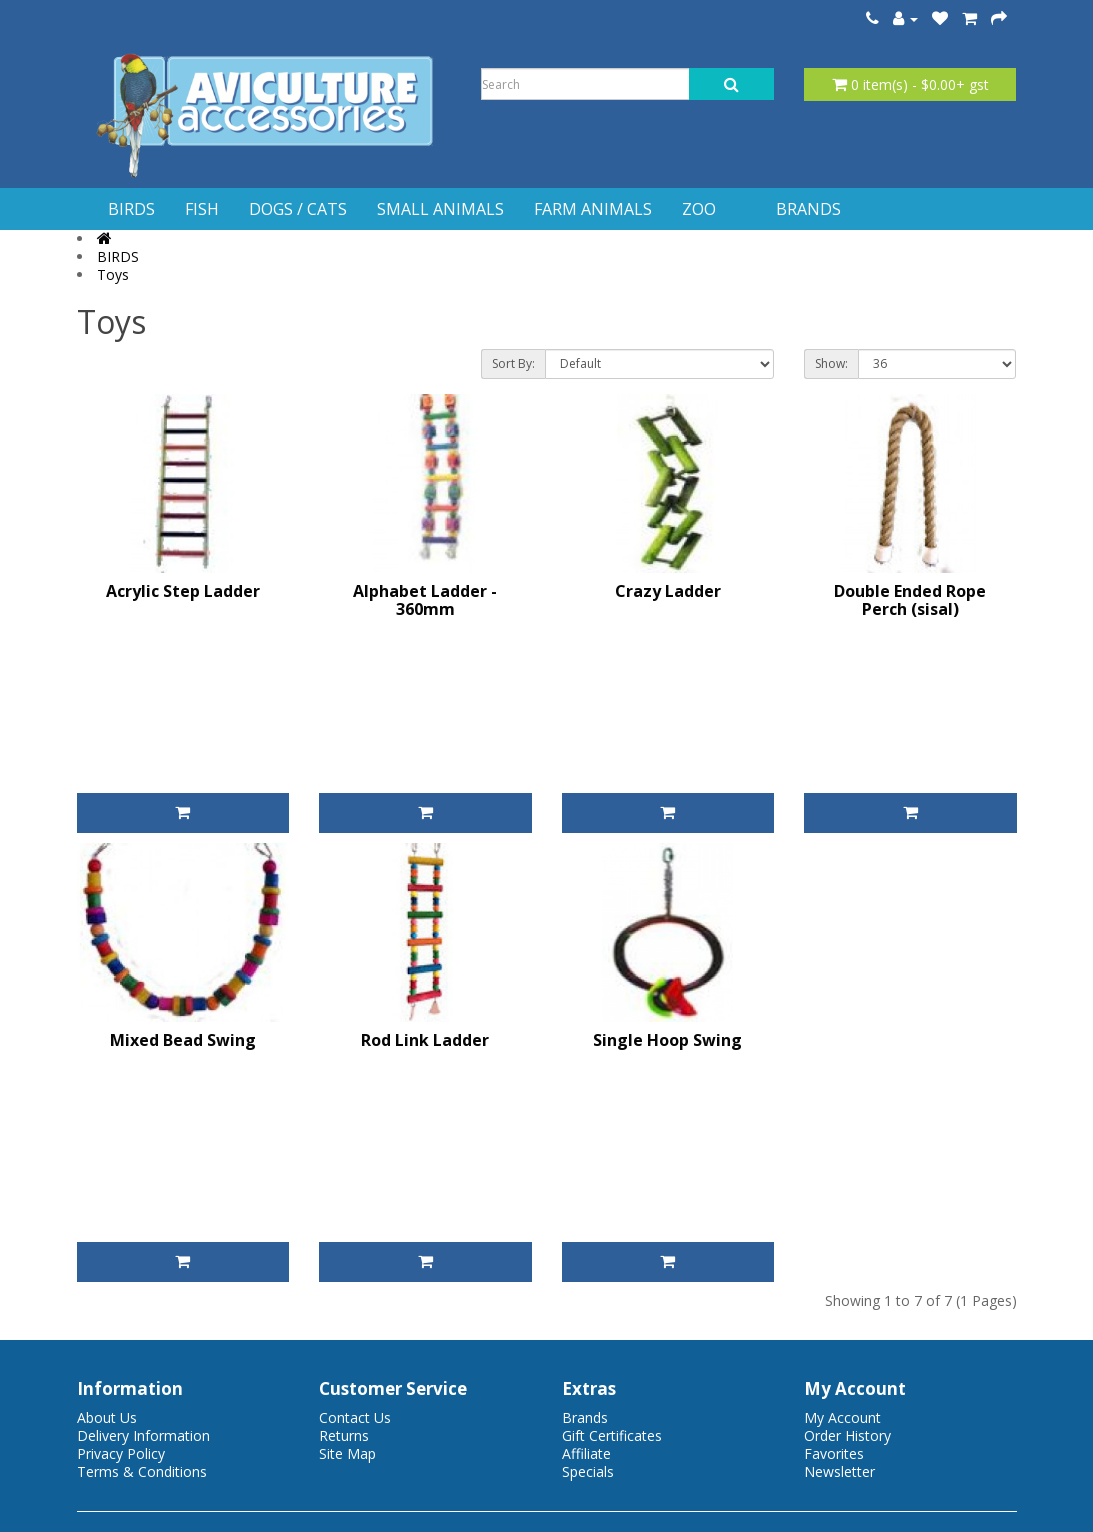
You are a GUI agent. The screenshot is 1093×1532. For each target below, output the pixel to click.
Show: (831, 363)
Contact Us (355, 1417)
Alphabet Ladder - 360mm (425, 600)
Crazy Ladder (668, 591)
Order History (847, 1435)
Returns (344, 1435)
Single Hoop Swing (667, 1040)
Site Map (347, 1453)
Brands (585, 1417)
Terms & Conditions (142, 1471)
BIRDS (131, 209)
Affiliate (586, 1453)
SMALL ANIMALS (440, 209)
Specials (588, 1471)
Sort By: (513, 363)
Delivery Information (143, 1435)
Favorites (834, 1453)
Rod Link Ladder (425, 1040)
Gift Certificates (612, 1435)
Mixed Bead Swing (183, 1040)
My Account (842, 1417)
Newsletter (839, 1471)
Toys (113, 274)
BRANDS (808, 209)
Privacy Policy (121, 1453)
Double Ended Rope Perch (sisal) (910, 600)
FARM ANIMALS (593, 209)
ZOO (699, 209)
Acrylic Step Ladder (183, 591)
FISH (202, 209)
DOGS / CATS (298, 209)
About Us (107, 1417)
